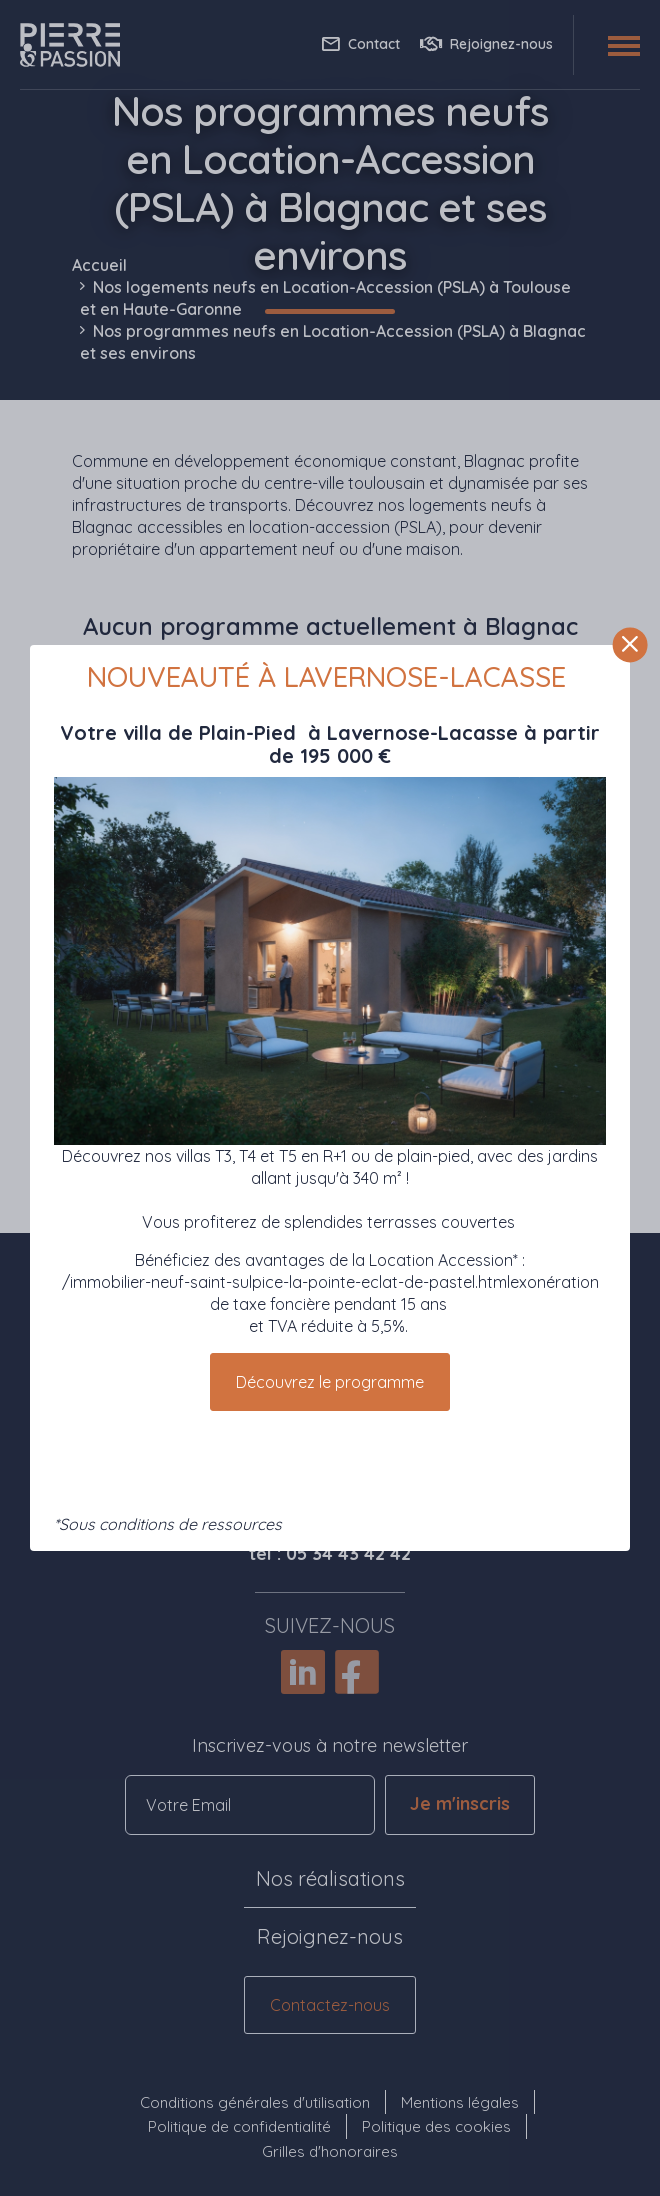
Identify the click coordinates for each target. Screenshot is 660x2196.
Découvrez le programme (330, 1382)
